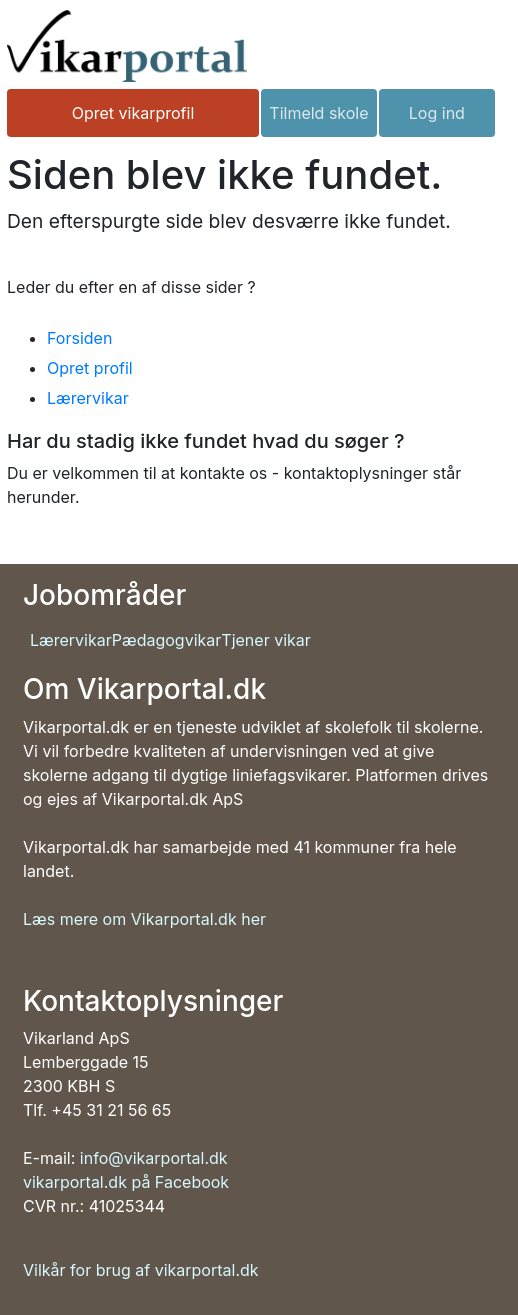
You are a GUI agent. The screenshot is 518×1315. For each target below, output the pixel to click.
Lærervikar (88, 398)
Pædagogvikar (167, 640)
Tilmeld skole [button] (318, 113)
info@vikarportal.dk (154, 1158)
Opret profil (90, 368)
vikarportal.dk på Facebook (126, 1182)
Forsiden (79, 338)
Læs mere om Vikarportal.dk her (144, 919)
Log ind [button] (437, 113)
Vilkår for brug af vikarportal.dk (141, 1270)
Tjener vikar (266, 640)
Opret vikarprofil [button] (133, 113)
